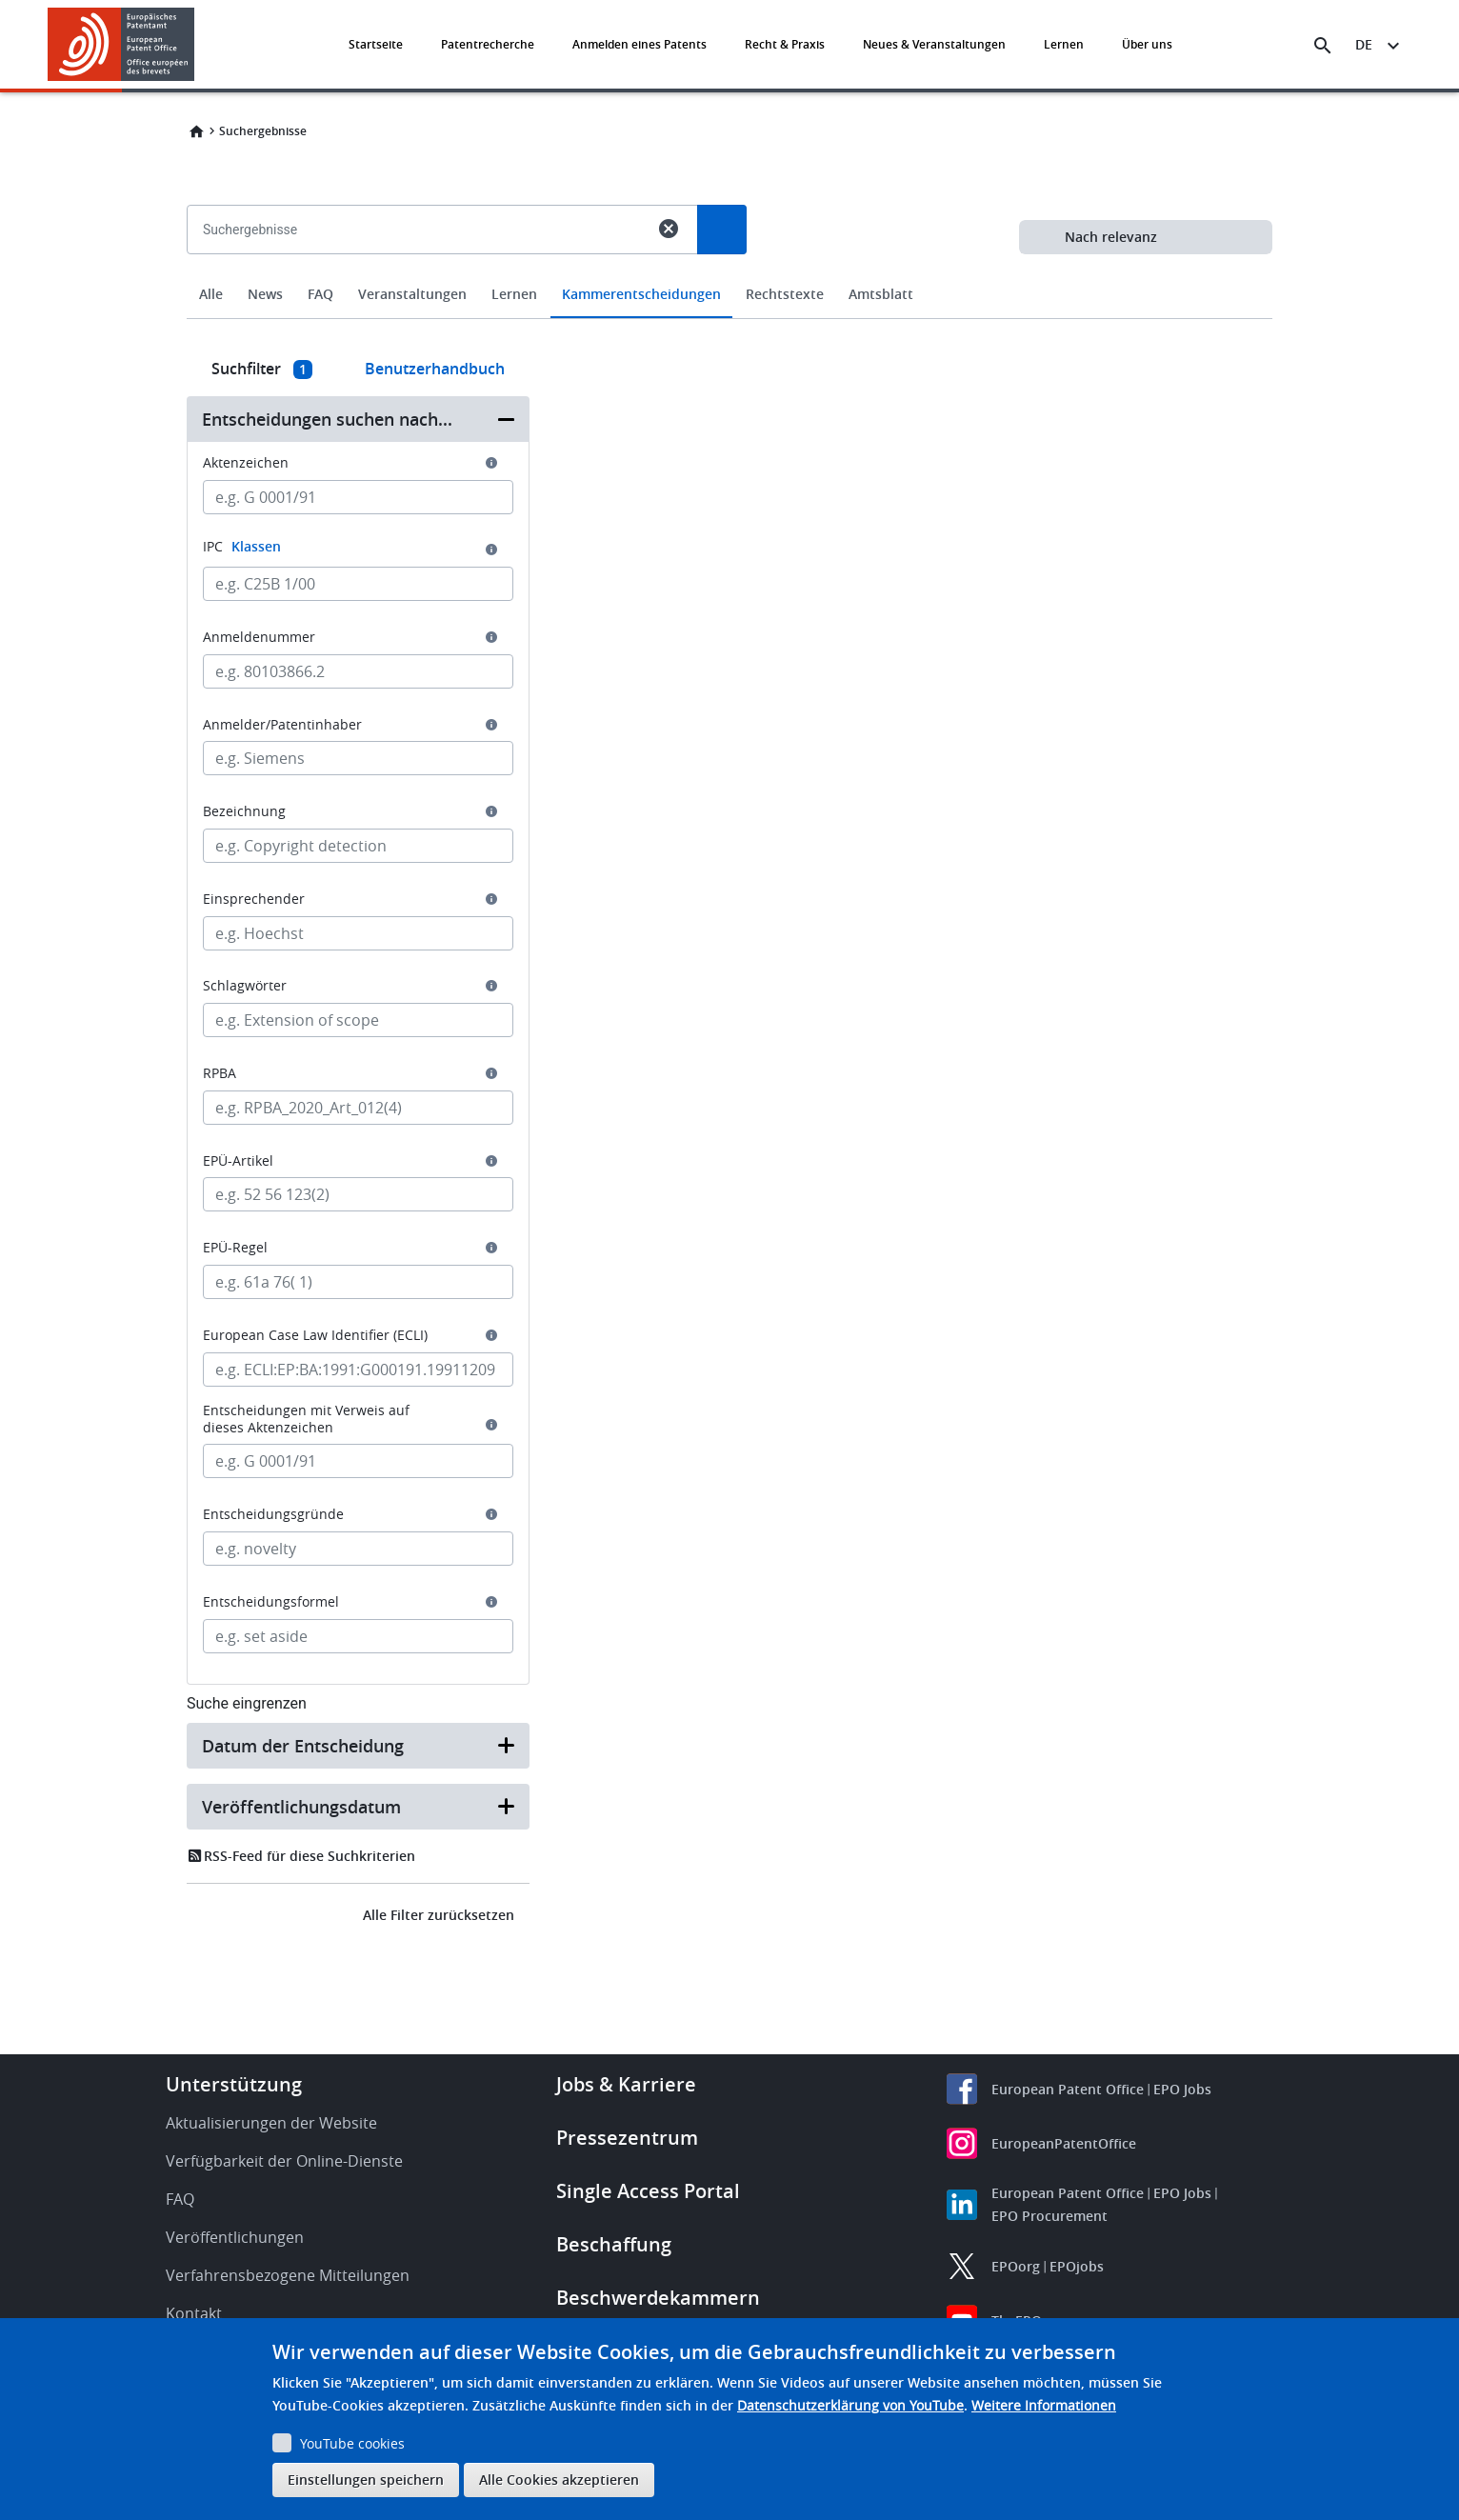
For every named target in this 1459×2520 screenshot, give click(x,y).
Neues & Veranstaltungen (934, 44)
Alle (211, 294)
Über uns (1147, 44)
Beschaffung (613, 2244)
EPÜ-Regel (235, 1247)
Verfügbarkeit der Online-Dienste (284, 2160)
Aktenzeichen (246, 462)
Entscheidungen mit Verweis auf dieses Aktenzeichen (306, 1419)
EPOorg (1015, 2266)
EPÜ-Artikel (238, 1161)
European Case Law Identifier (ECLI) (315, 1335)
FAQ (320, 294)
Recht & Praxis (785, 44)
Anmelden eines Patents (639, 44)
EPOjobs (1076, 2266)
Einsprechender (254, 899)
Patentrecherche (487, 44)
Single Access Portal (648, 2191)
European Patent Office (1067, 2089)
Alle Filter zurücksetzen (438, 1915)
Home (196, 131)
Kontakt (194, 2313)
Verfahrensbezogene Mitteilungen (288, 2275)
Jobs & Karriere (626, 2084)
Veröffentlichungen (235, 2237)
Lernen (1064, 44)
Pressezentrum (627, 2137)
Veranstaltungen (412, 294)
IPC (242, 546)
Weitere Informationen (1043, 2405)
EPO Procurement (1049, 2216)
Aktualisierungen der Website (271, 2122)
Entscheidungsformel (271, 1601)
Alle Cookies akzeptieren (559, 2479)
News (265, 294)
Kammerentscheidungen (641, 294)
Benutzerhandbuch (435, 368)
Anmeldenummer (259, 637)
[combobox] (729, 273)
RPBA (219, 1073)
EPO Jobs (1182, 2089)
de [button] (1363, 44)
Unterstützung (234, 2084)
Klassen (256, 546)
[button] (197, 46)
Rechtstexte (785, 294)
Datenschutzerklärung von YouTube (850, 2405)
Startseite (376, 44)
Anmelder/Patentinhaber (282, 724)
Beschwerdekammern (658, 2297)
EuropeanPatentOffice (1063, 2143)
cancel (668, 228)
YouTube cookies (352, 2443)
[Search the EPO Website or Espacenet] (1323, 46)
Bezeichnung (244, 811)
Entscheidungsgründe (273, 1514)
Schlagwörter (245, 985)
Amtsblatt (881, 294)
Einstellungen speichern (366, 2479)
